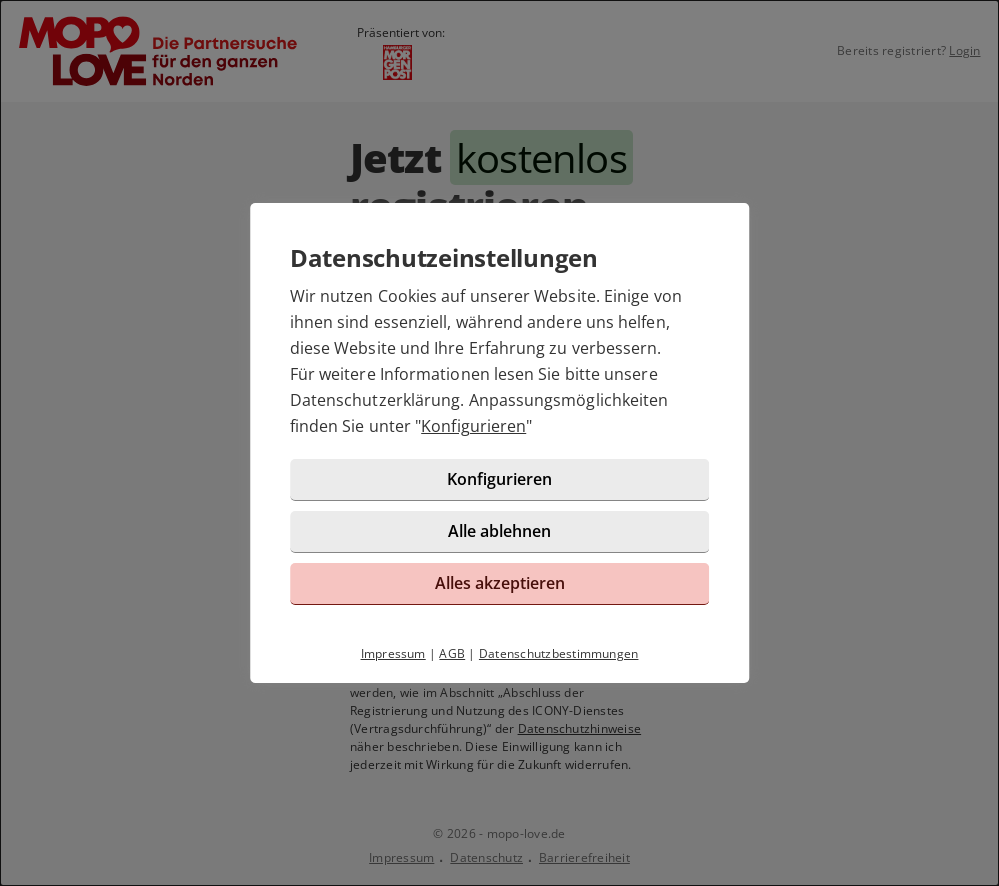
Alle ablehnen (499, 531)
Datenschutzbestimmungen (559, 653)
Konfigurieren (473, 426)
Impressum (393, 653)
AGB (452, 653)
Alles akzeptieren (500, 583)
